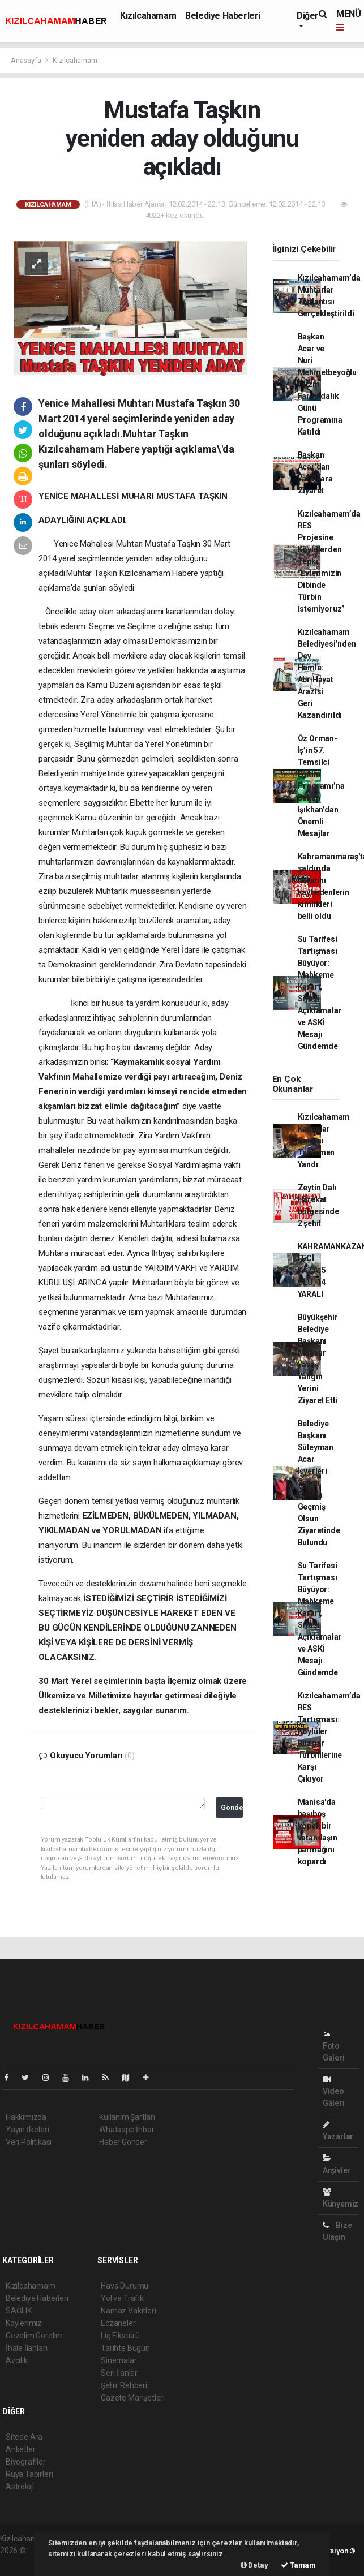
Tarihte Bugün (125, 2348)
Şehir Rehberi (124, 2385)
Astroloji (20, 2486)
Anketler (20, 2449)
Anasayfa (26, 60)
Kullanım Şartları (127, 2117)
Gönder (232, 1807)
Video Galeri (334, 2091)
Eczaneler (118, 2323)
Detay (254, 2565)
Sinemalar (118, 2360)
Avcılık (17, 2360)
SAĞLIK (19, 2310)
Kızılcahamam (148, 15)
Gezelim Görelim (34, 2335)
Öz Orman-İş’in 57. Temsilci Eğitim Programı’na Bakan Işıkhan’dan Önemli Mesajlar (321, 786)
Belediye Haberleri (222, 15)
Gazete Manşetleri (133, 2397)
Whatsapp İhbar (126, 2129)
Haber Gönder (123, 2142)
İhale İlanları (26, 2348)
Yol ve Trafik (122, 2298)
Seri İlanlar (119, 2372)
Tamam (298, 2565)
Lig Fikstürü (120, 2335)
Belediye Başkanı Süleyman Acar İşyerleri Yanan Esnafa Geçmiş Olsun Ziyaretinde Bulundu (319, 1483)
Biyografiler (26, 2461)
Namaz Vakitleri (128, 2310)
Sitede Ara (24, 2436)
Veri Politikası (29, 2142)
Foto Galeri (334, 2046)
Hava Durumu (124, 2285)
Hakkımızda (26, 2117)
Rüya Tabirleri (29, 2474)
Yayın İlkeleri (27, 2129)
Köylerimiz (24, 2323)
